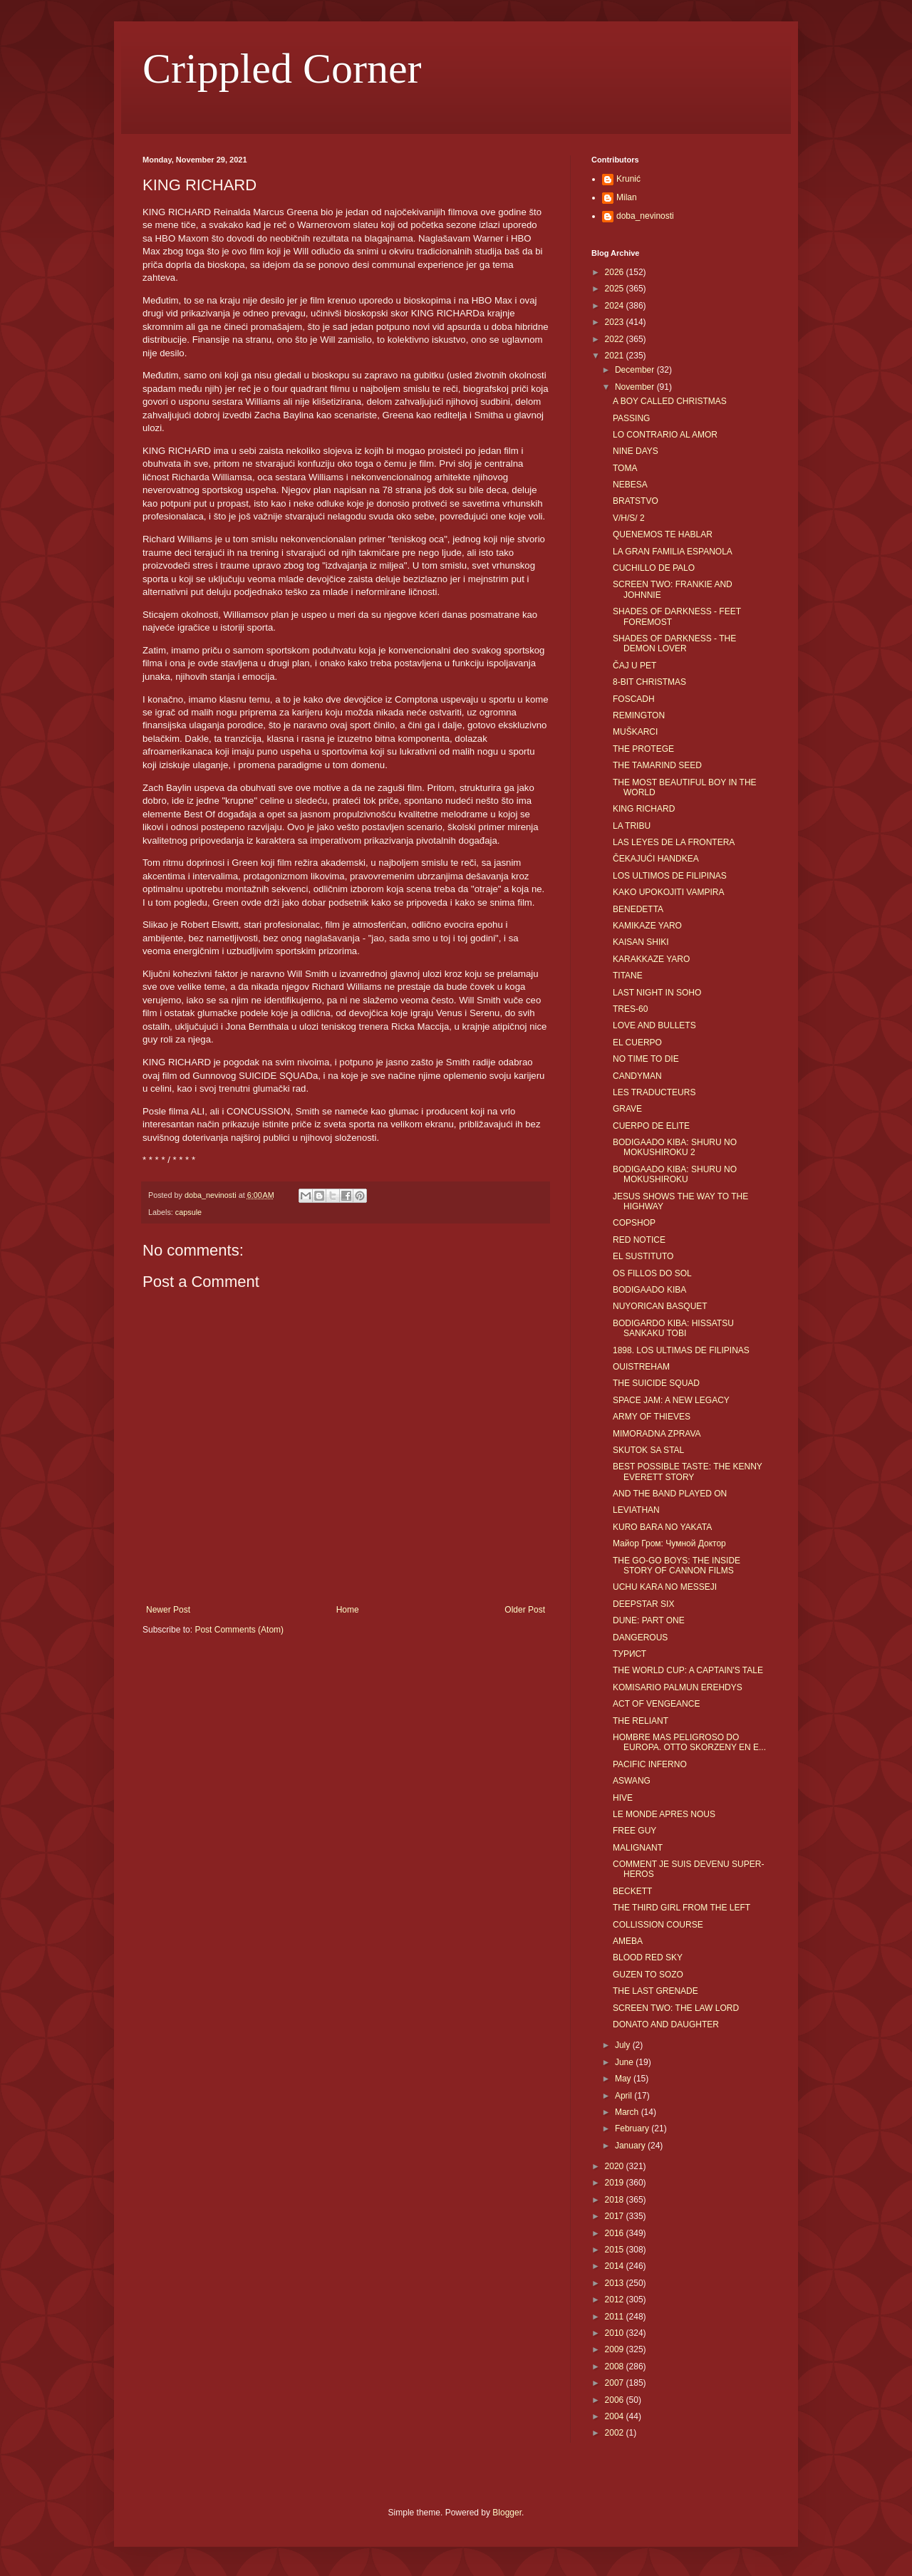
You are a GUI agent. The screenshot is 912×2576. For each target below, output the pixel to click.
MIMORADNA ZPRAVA (657, 1434)
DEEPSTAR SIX (643, 1604)
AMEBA (628, 1941)
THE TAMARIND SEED (657, 765)
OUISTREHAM (641, 1367)
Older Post (524, 1610)
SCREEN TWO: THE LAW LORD (676, 2008)
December (636, 370)
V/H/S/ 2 (629, 518)
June (625, 2062)
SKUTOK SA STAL (648, 1450)
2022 (615, 339)
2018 (615, 2200)
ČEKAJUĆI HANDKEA (656, 859)
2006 (615, 2400)
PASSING (631, 418)
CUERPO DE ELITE (651, 1126)
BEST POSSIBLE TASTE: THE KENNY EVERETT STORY (687, 1471)
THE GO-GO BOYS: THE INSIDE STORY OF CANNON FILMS (676, 1566)
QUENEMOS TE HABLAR (662, 534)
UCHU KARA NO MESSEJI (665, 1587)
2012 (615, 2300)
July (624, 2045)
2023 (615, 322)
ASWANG (632, 1781)
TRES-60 (630, 1009)
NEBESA (630, 485)
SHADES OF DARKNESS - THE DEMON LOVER (674, 643)
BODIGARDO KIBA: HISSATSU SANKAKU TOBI (673, 1328)
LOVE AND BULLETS (654, 1025)
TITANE (628, 976)
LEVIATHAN (636, 1510)
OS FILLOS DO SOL (652, 1273)
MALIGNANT (638, 1848)
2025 (615, 289)
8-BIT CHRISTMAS (649, 682)
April (624, 2096)
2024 (615, 306)
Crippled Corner (282, 68)
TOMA (625, 468)
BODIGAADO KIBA (649, 1290)
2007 (615, 2383)
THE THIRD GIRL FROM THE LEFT (681, 1908)
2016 (615, 2233)
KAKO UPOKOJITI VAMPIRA (668, 892)
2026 (615, 272)
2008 (615, 2366)
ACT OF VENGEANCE (656, 1704)
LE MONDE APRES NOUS (664, 1814)
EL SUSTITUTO (643, 1256)
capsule (188, 1212)
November (636, 387)
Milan (626, 197)
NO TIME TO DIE (646, 1059)
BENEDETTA (638, 909)
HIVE (623, 1798)
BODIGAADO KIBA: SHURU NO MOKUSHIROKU (675, 1174)
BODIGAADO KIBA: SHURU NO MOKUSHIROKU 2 (675, 1147)
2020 (615, 2166)
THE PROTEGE (643, 749)
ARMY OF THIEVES (651, 1417)
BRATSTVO (635, 501)
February (633, 2128)
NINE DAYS (635, 451)
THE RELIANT (640, 1721)
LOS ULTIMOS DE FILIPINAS (670, 876)
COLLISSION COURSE (658, 1925)
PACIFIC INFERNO (650, 1764)
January (631, 2146)
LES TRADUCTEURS (654, 1092)
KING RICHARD (644, 809)
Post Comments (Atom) (239, 1630)
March (628, 2112)
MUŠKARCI (635, 732)
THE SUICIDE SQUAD (656, 1383)
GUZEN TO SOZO (648, 1975)
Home (347, 1610)
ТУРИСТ (629, 1654)
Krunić (628, 179)
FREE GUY (634, 1831)
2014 (615, 2266)
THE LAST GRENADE (655, 1991)
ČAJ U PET (634, 666)
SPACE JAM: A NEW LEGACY (671, 1400)
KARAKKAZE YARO (651, 959)
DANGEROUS (640, 1638)
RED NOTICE (639, 1240)
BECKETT (632, 1891)
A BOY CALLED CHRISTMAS (670, 401)
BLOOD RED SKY (648, 1957)
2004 (615, 2416)
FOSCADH (634, 699)
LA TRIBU (632, 826)
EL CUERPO (637, 1043)
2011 (615, 2317)
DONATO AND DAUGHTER (666, 2024)
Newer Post (168, 1610)
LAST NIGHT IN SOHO (657, 993)
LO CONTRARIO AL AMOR (665, 435)
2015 (615, 2250)
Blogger (507, 2513)
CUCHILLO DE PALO (654, 568)
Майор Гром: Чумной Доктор (669, 1543)
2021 (615, 356)
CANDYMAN (637, 1076)
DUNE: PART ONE (649, 1620)
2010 (615, 2333)
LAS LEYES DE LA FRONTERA (674, 842)
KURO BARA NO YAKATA (662, 1527)
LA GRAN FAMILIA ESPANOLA (672, 552)
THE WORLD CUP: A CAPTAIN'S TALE (688, 1670)
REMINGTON (639, 715)
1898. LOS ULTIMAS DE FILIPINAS (681, 1350)
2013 (615, 2283)
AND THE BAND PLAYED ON (670, 1494)
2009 (615, 2349)
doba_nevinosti (645, 216)
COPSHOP (634, 1223)
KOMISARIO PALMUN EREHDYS (677, 1687)
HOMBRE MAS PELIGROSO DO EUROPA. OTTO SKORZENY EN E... (689, 1742)
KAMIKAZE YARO (647, 926)
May (624, 2079)
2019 (615, 2183)
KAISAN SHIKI (641, 942)
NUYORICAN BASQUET (660, 1306)
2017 (615, 2216)
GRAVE (627, 1109)
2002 (615, 2433)
